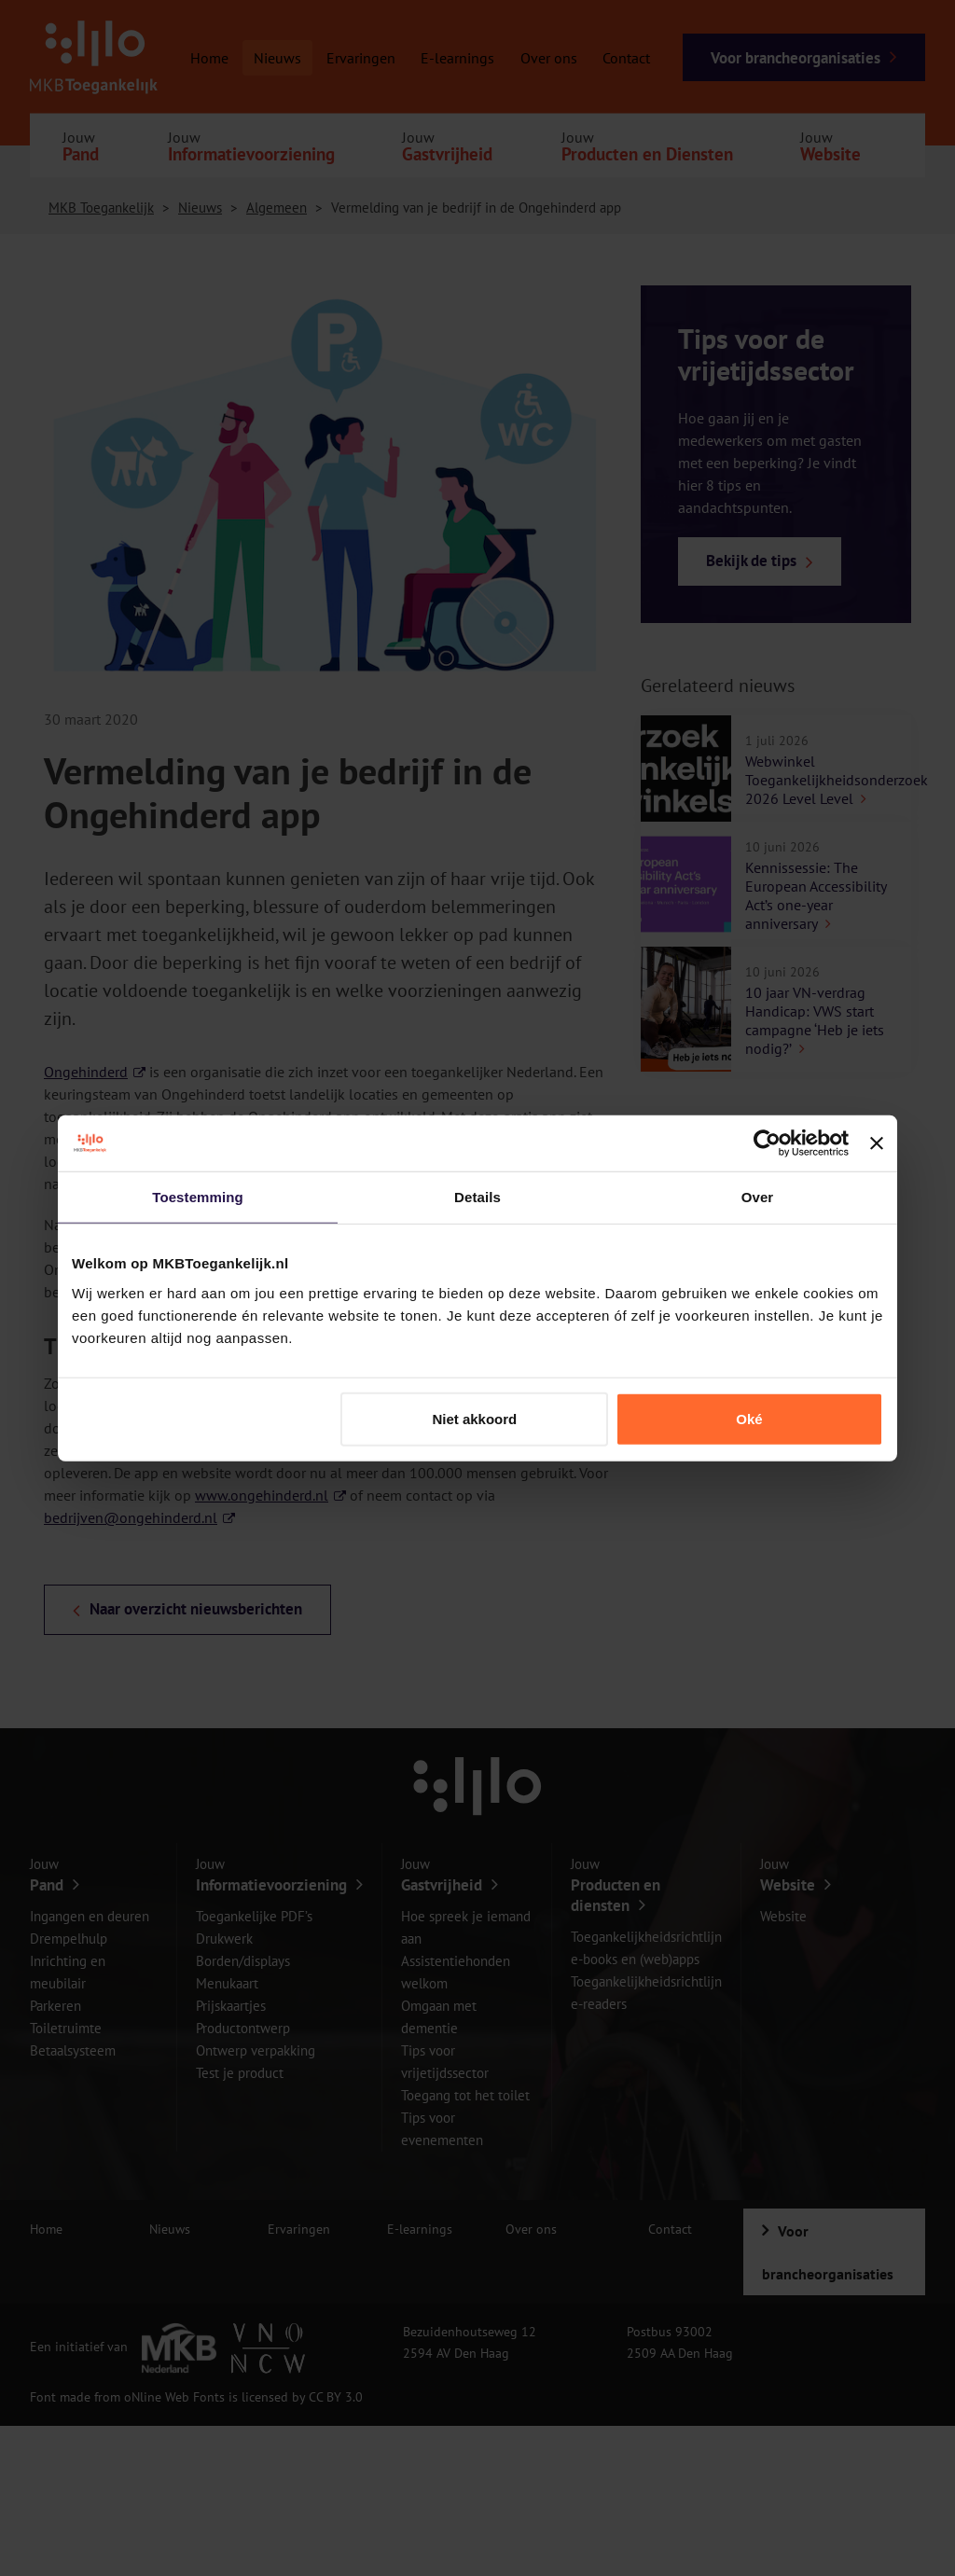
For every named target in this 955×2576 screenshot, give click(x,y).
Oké (749, 1418)
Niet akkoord (474, 1418)
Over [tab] (757, 1197)
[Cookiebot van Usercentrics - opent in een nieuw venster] (767, 1143)
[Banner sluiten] (876, 1143)
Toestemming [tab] (197, 1197)
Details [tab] (477, 1197)
